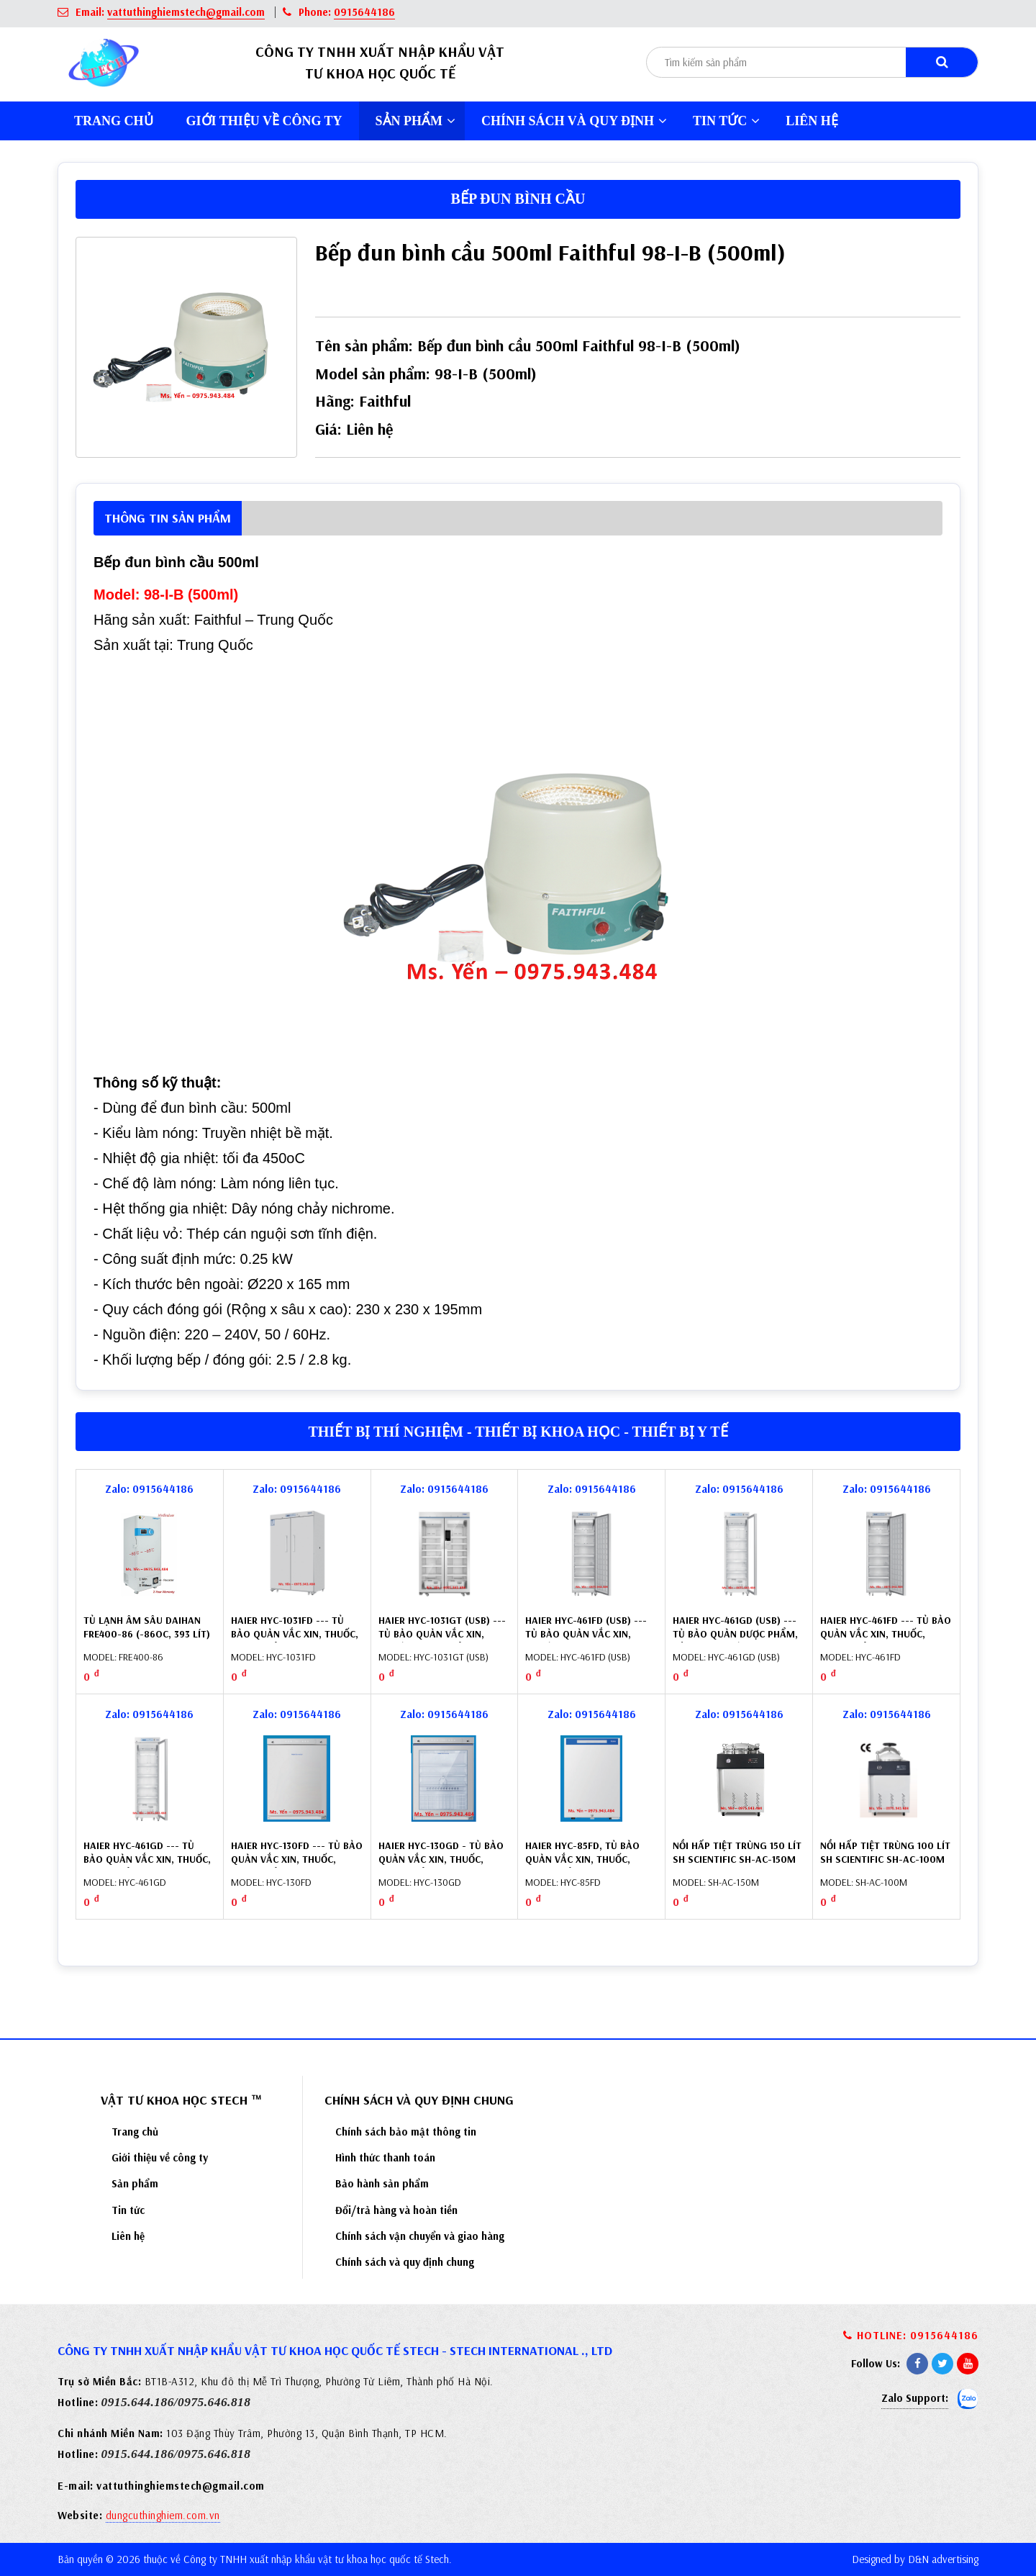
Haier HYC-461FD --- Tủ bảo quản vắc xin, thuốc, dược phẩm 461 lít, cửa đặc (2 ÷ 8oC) (885, 1641)
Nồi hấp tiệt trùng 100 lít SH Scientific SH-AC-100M (885, 1852)
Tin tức (726, 121)
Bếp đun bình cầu (518, 199)
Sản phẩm (416, 121)
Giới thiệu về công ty (264, 121)
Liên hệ (812, 121)
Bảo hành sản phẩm (382, 2183)
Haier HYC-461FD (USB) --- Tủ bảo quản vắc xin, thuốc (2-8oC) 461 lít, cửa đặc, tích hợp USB (589, 1641)
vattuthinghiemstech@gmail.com (186, 12)
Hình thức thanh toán (385, 2157)
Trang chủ (113, 121)
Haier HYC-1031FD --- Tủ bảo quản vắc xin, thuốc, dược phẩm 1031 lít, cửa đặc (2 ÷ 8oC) (294, 1641)
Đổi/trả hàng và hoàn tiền (396, 2210)
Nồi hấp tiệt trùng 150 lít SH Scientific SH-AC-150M (737, 1852)
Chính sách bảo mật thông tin (405, 2131)
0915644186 (364, 12)
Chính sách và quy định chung (404, 2262)
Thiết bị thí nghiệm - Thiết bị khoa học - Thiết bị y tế (517, 1432)
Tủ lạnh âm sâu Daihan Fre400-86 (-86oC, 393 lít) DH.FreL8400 (146, 1634)
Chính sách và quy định (574, 121)
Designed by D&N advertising (915, 2559)
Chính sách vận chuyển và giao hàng (419, 2236)
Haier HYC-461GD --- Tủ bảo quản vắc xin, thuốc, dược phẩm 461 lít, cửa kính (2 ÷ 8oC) (147, 1866)
